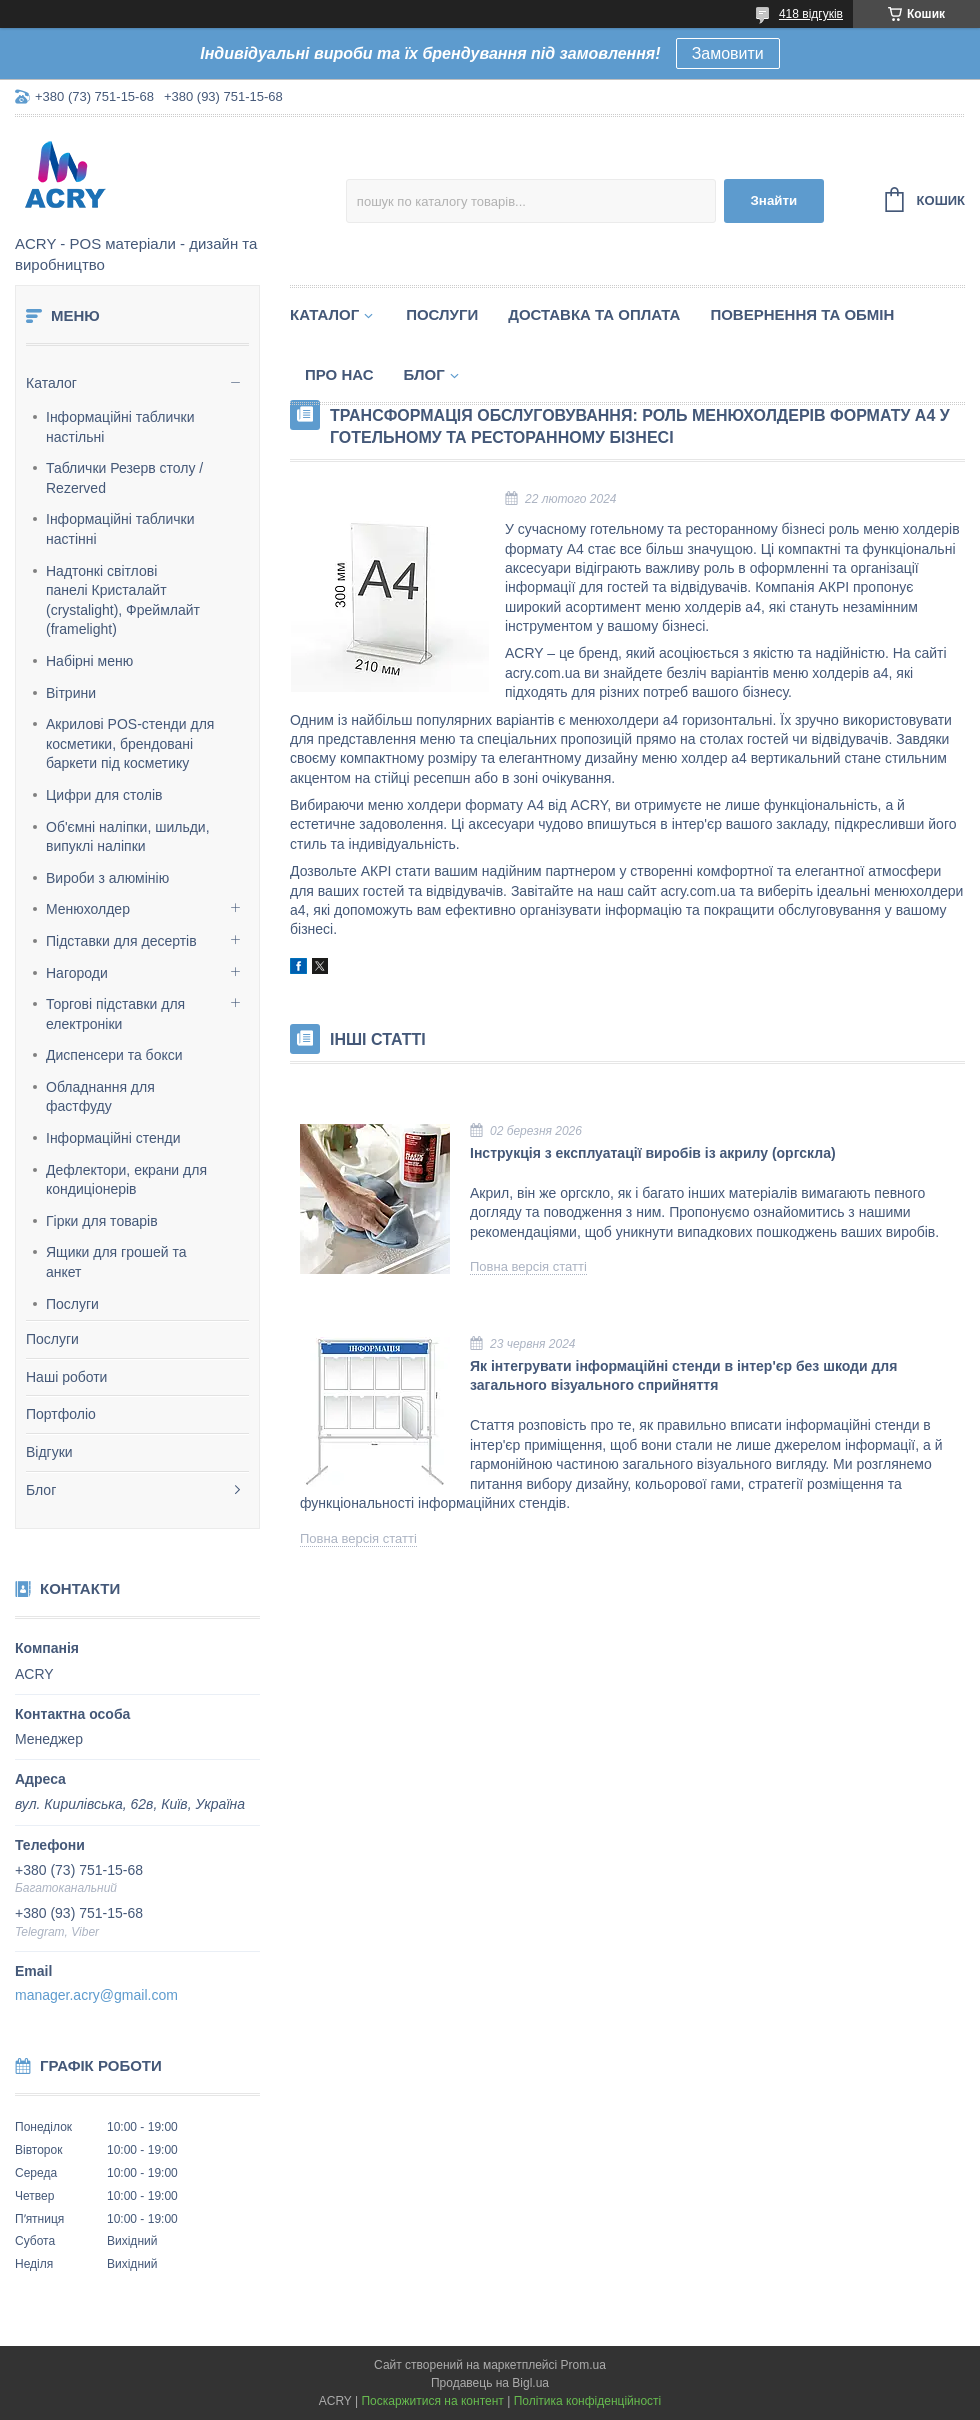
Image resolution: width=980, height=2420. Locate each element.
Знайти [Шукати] (773, 200)
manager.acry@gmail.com (96, 1995)
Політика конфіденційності (588, 2401)
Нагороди (77, 973)
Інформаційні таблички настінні (120, 529)
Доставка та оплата (594, 314)
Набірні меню (89, 661)
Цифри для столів (104, 795)
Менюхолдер (88, 909)
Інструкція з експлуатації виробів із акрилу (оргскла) (653, 1153)
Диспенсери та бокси (114, 1055)
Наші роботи (66, 1377)
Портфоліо (61, 1414)
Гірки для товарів (102, 1221)
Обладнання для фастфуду (100, 1097)
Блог (41, 1490)
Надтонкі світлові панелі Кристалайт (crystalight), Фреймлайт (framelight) (123, 600)
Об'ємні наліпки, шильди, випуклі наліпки (128, 837)
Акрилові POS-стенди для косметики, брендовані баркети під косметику (130, 743)
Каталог (51, 383)
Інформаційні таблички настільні (120, 427)
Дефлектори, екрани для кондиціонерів (126, 1180)
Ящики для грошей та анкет (116, 1262)
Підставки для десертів (121, 941)
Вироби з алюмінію (107, 878)
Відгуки (49, 1452)
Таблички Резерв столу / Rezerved (124, 478)
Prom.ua (583, 2365)
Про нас (339, 374)
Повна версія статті (528, 1266)
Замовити (728, 53)
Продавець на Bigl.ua (490, 2383)
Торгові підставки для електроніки (115, 1014)
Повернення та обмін (802, 314)
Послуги (72, 1304)
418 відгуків (811, 14)
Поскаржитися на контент (432, 2401)
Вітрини (71, 693)
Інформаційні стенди (113, 1138)
